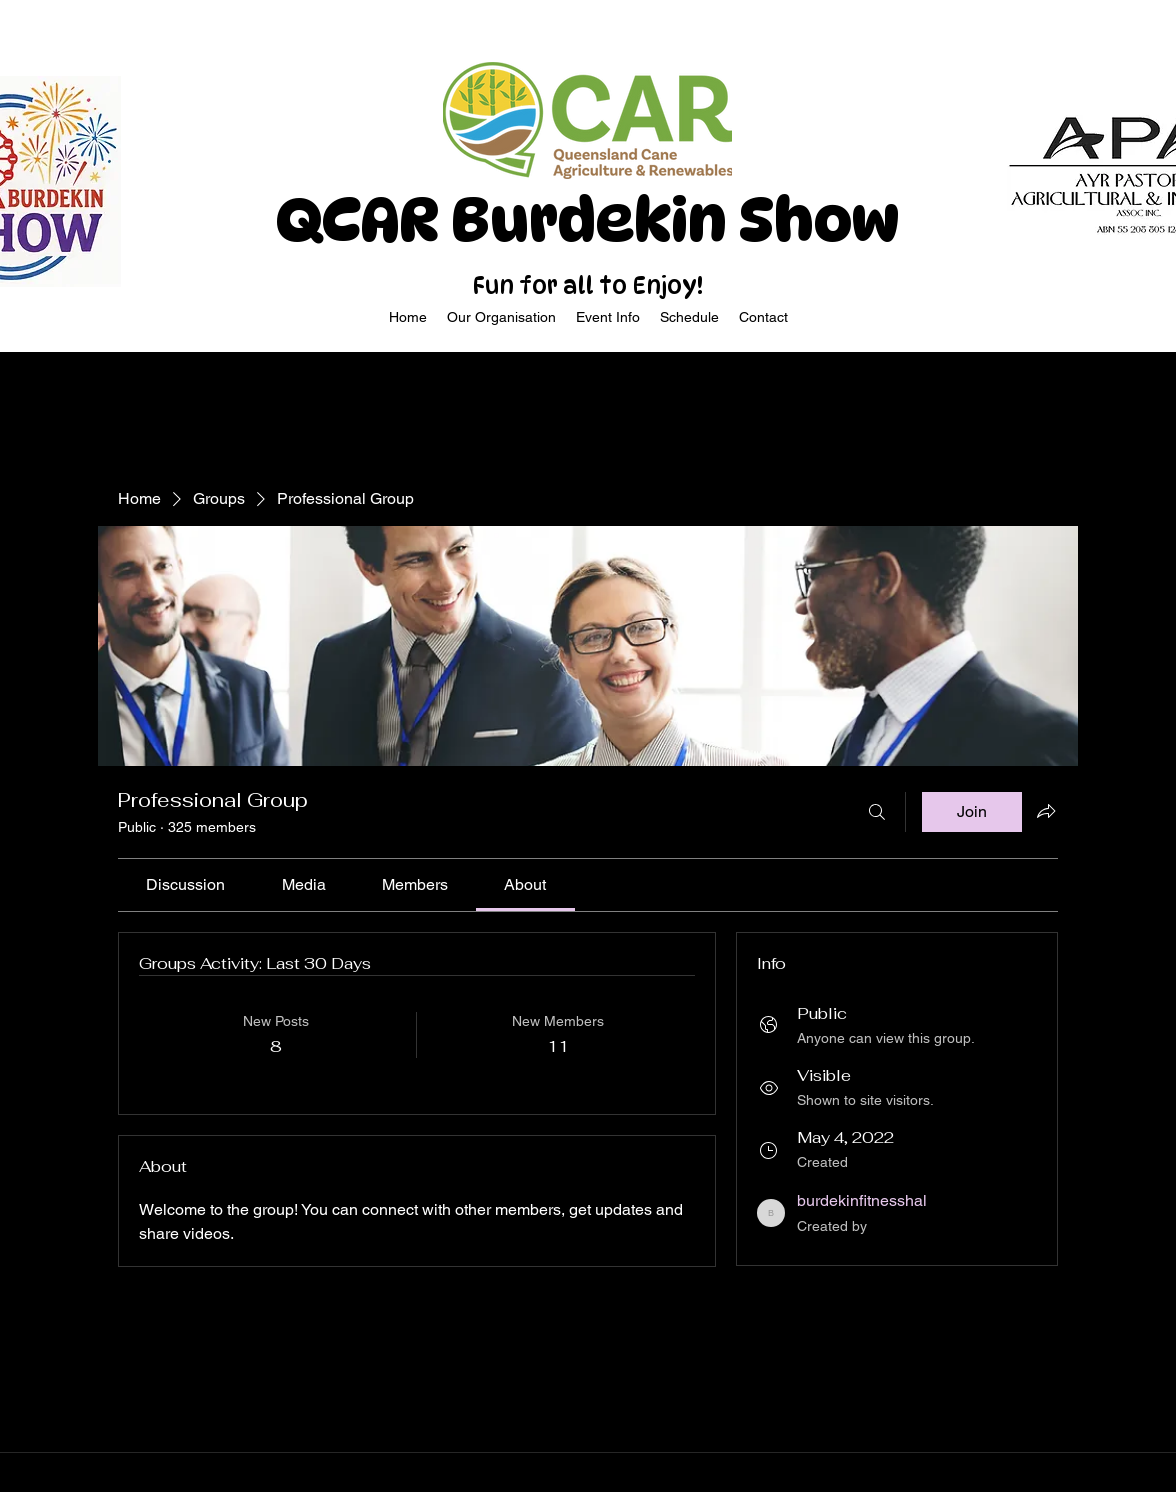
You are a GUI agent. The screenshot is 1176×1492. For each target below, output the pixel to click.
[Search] (877, 812)
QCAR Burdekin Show (587, 220)
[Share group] (1046, 811)
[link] (185, 884)
